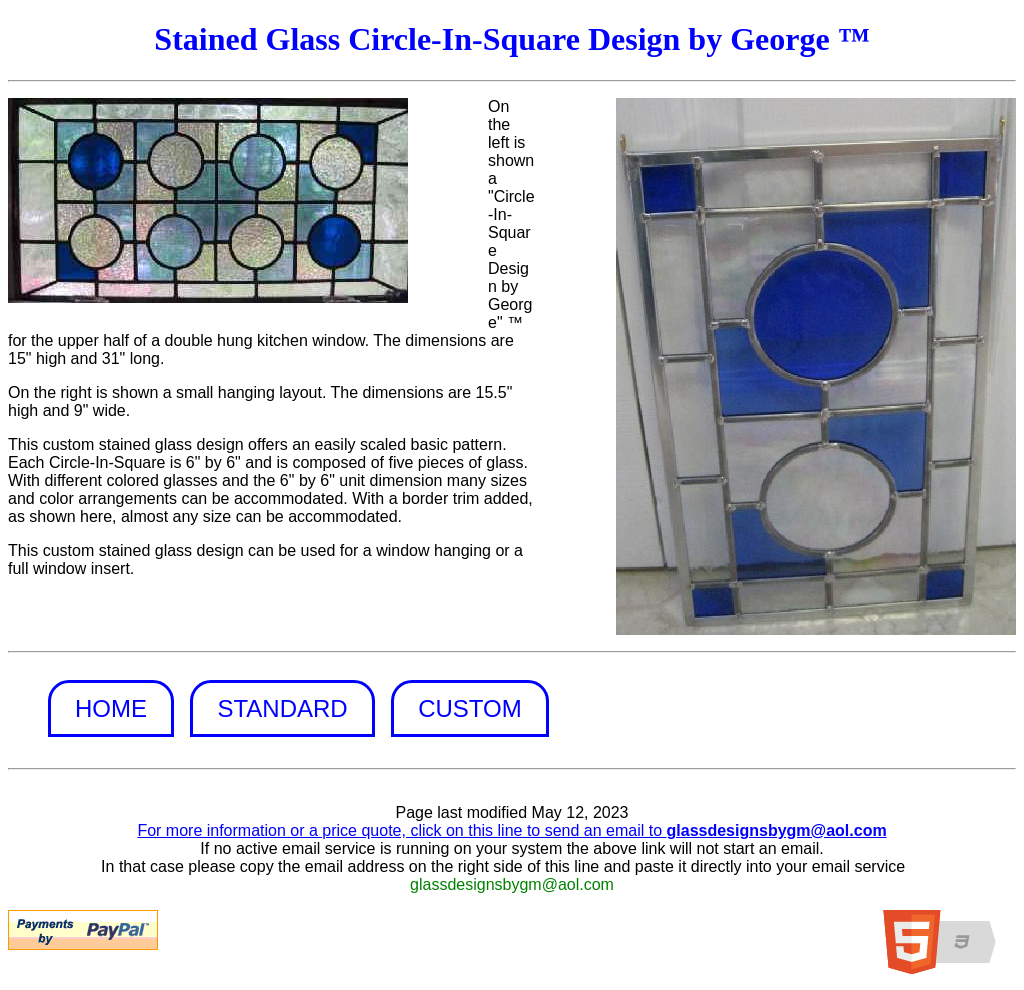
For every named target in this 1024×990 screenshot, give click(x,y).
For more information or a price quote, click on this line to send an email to (511, 830)
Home (111, 708)
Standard (282, 708)
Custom (470, 708)
